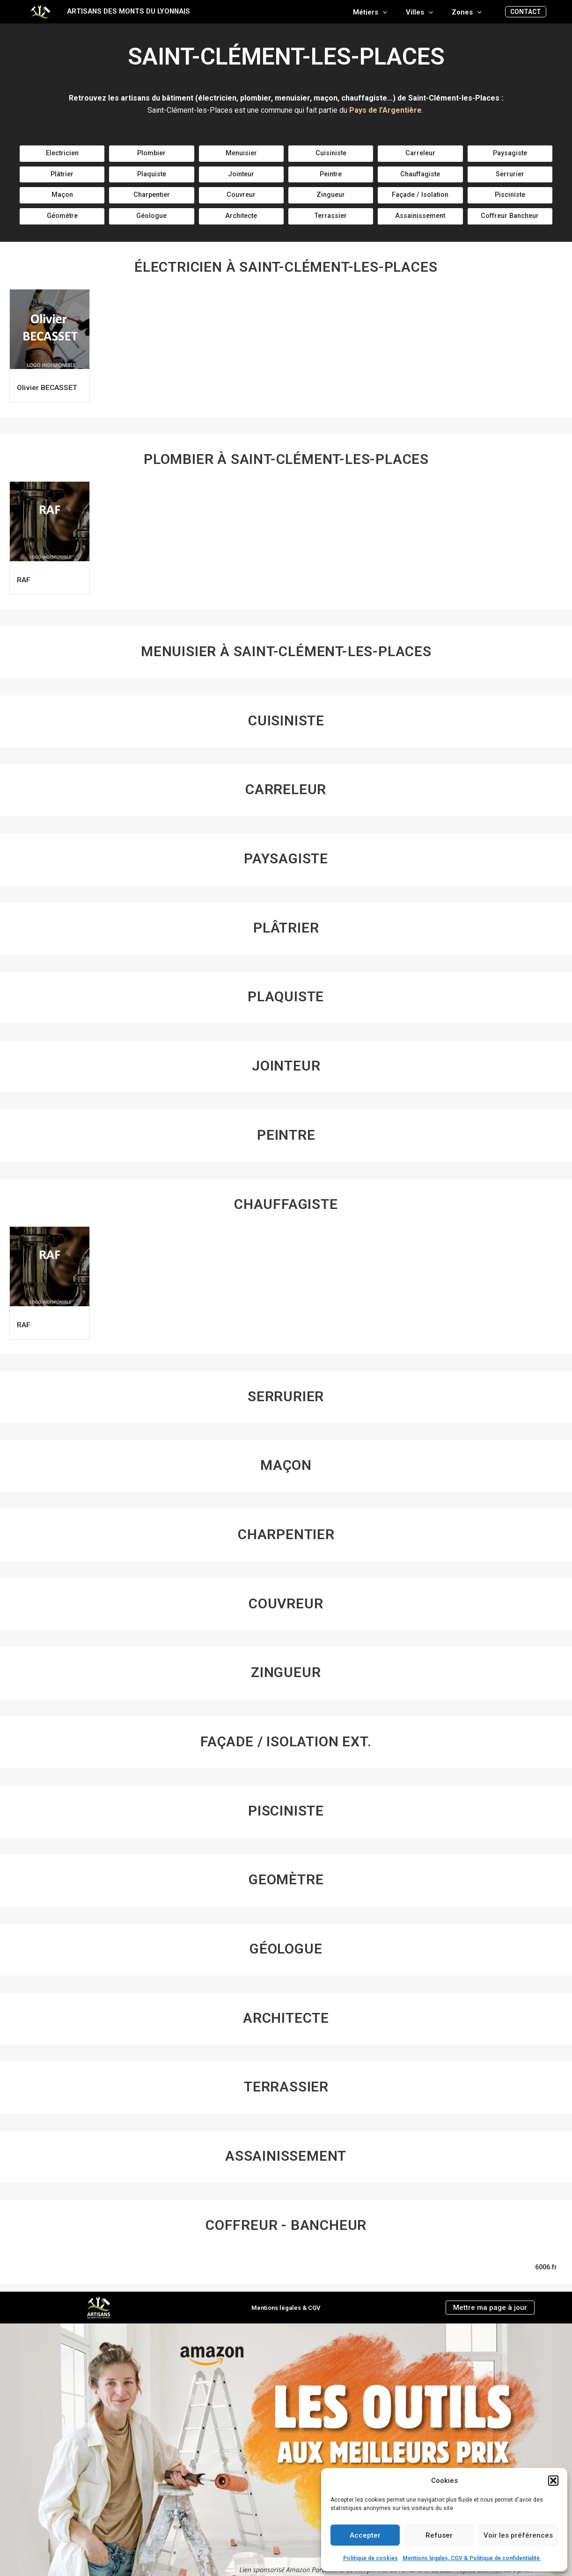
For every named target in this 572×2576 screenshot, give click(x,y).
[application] (394, 12)
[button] (553, 2480)
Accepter (365, 2535)
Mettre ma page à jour (490, 2307)
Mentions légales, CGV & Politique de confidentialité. (472, 2558)
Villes (426, 12)
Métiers (382, 12)
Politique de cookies (370, 2558)
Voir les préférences (518, 2535)
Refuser (439, 2535)
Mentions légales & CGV (286, 2307)
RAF (26, 586)
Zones (469, 12)
